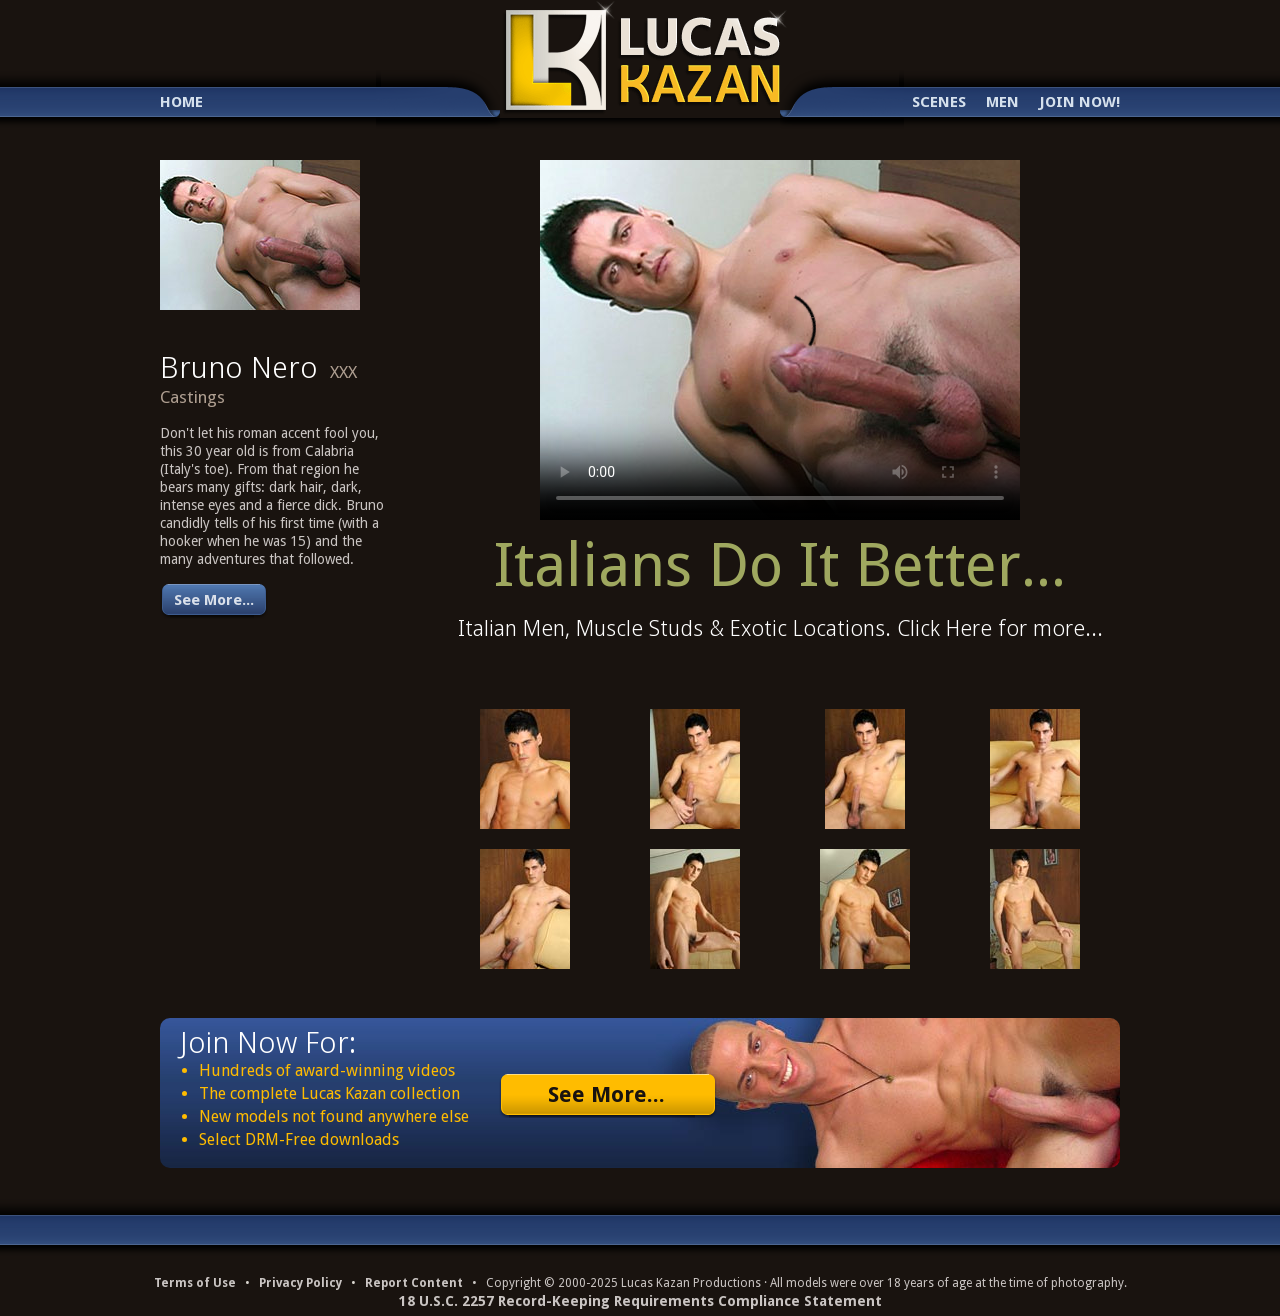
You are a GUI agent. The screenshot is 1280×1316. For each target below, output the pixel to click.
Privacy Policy (300, 1283)
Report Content (414, 1283)
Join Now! (1079, 102)
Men (1002, 102)
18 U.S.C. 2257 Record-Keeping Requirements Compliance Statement (640, 1301)
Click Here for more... (1000, 628)
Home (181, 102)
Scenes (939, 102)
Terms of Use (195, 1283)
